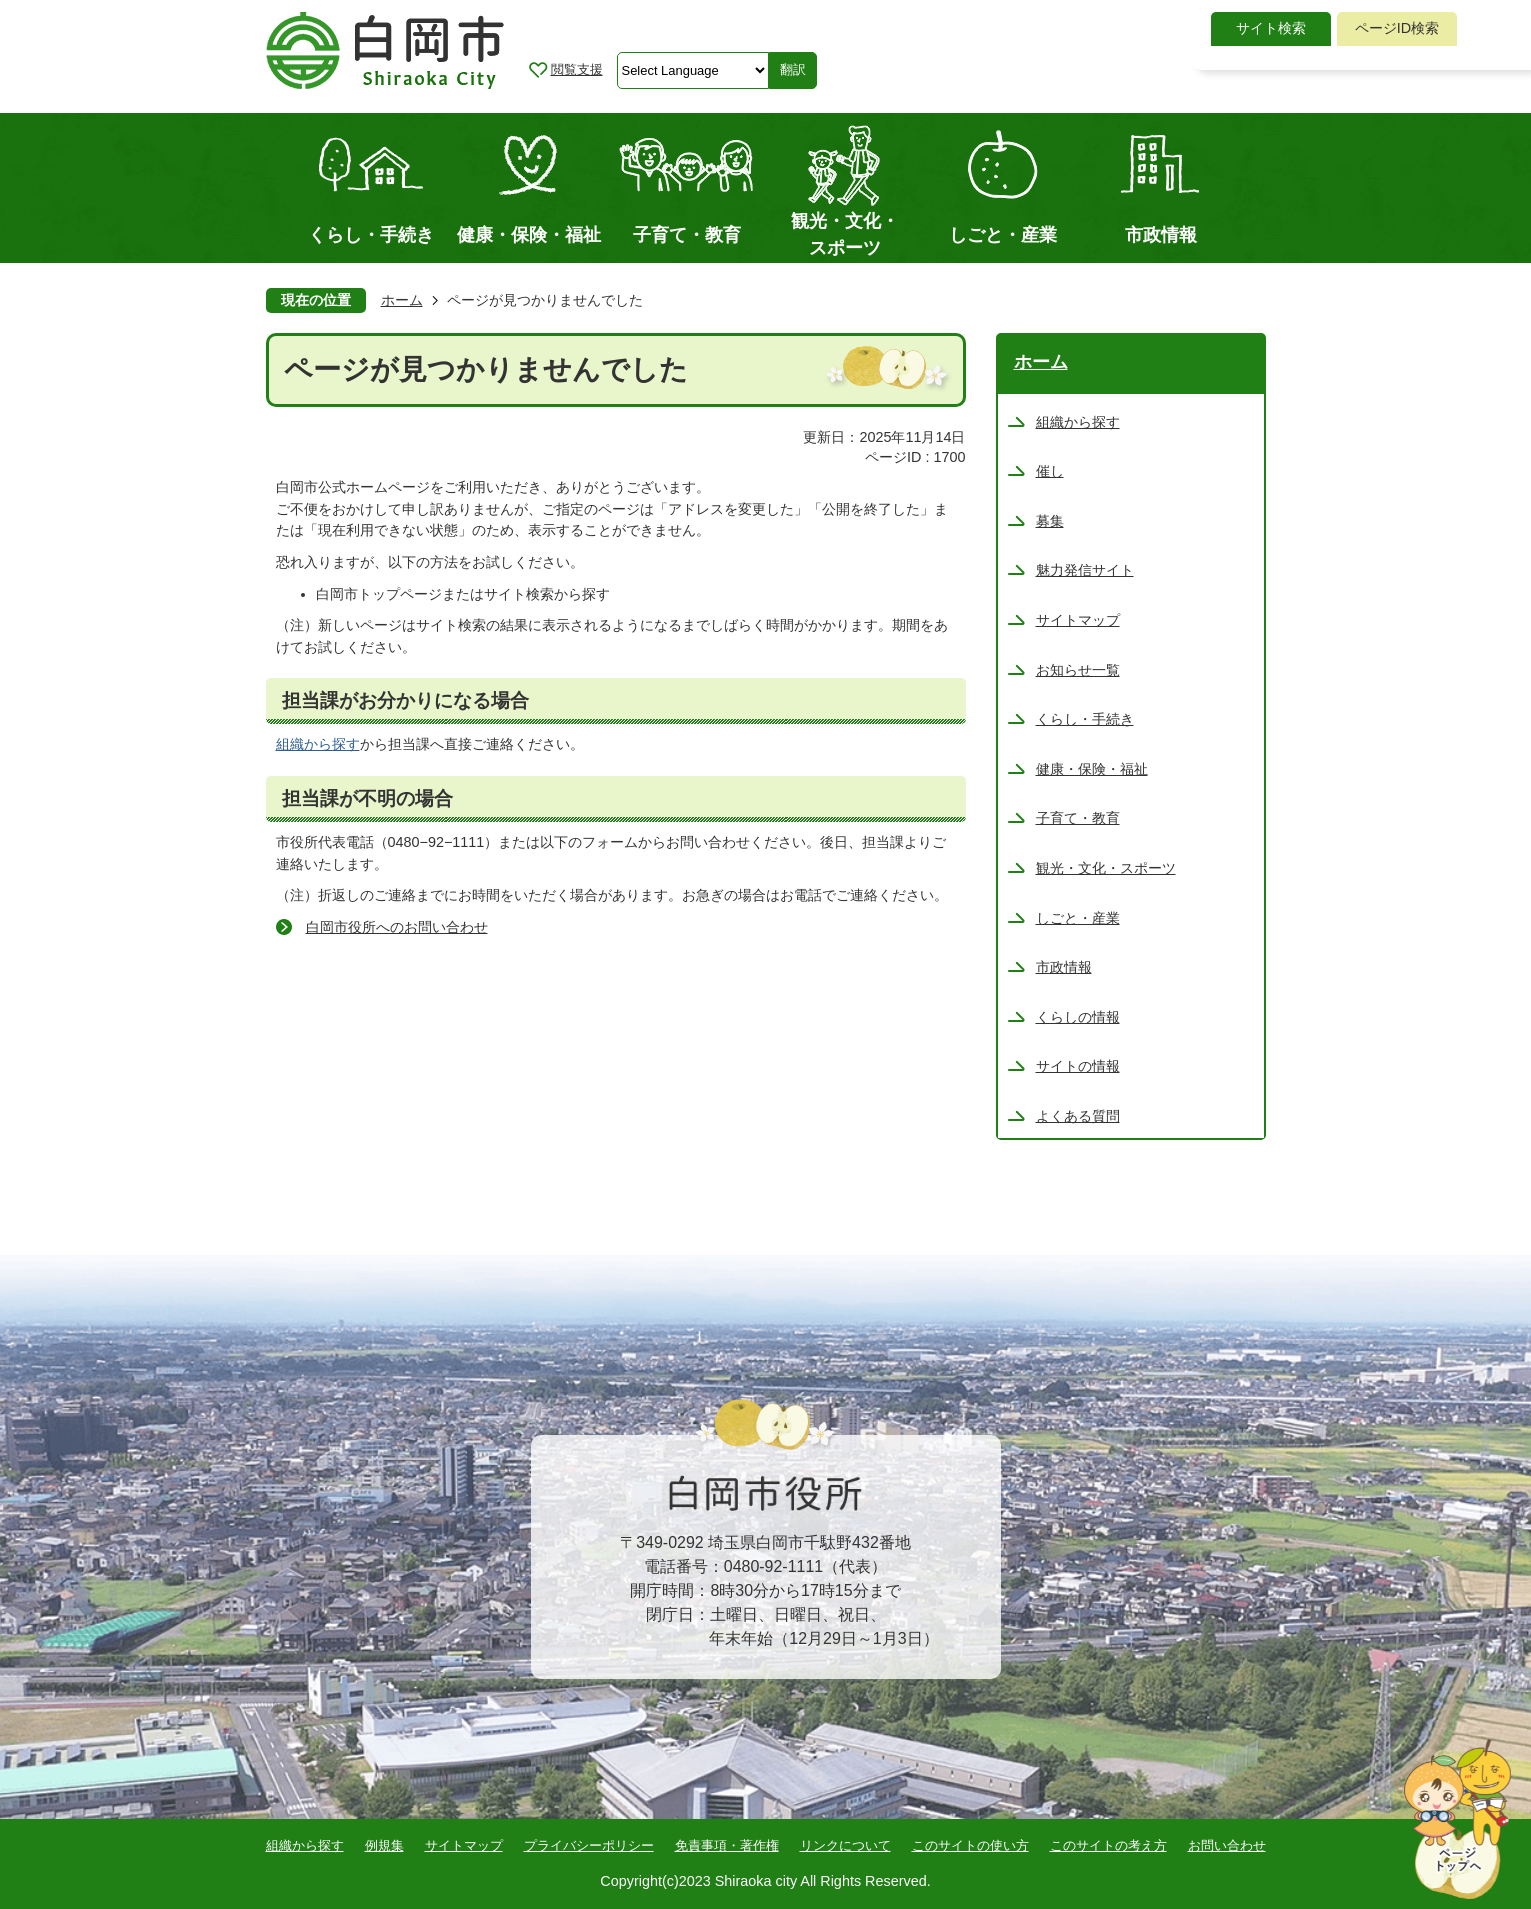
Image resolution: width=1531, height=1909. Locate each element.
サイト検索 (1271, 28)
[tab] (1271, 29)
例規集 (384, 1845)
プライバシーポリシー (589, 1845)
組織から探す (318, 744)
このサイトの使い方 (970, 1845)
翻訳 (793, 69)
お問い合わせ (1227, 1845)
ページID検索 (1397, 28)
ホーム (402, 300)
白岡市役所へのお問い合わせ (397, 927)
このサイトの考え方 (1108, 1845)
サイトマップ (464, 1845)
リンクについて (845, 1845)
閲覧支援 (577, 69)
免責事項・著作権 (727, 1845)
